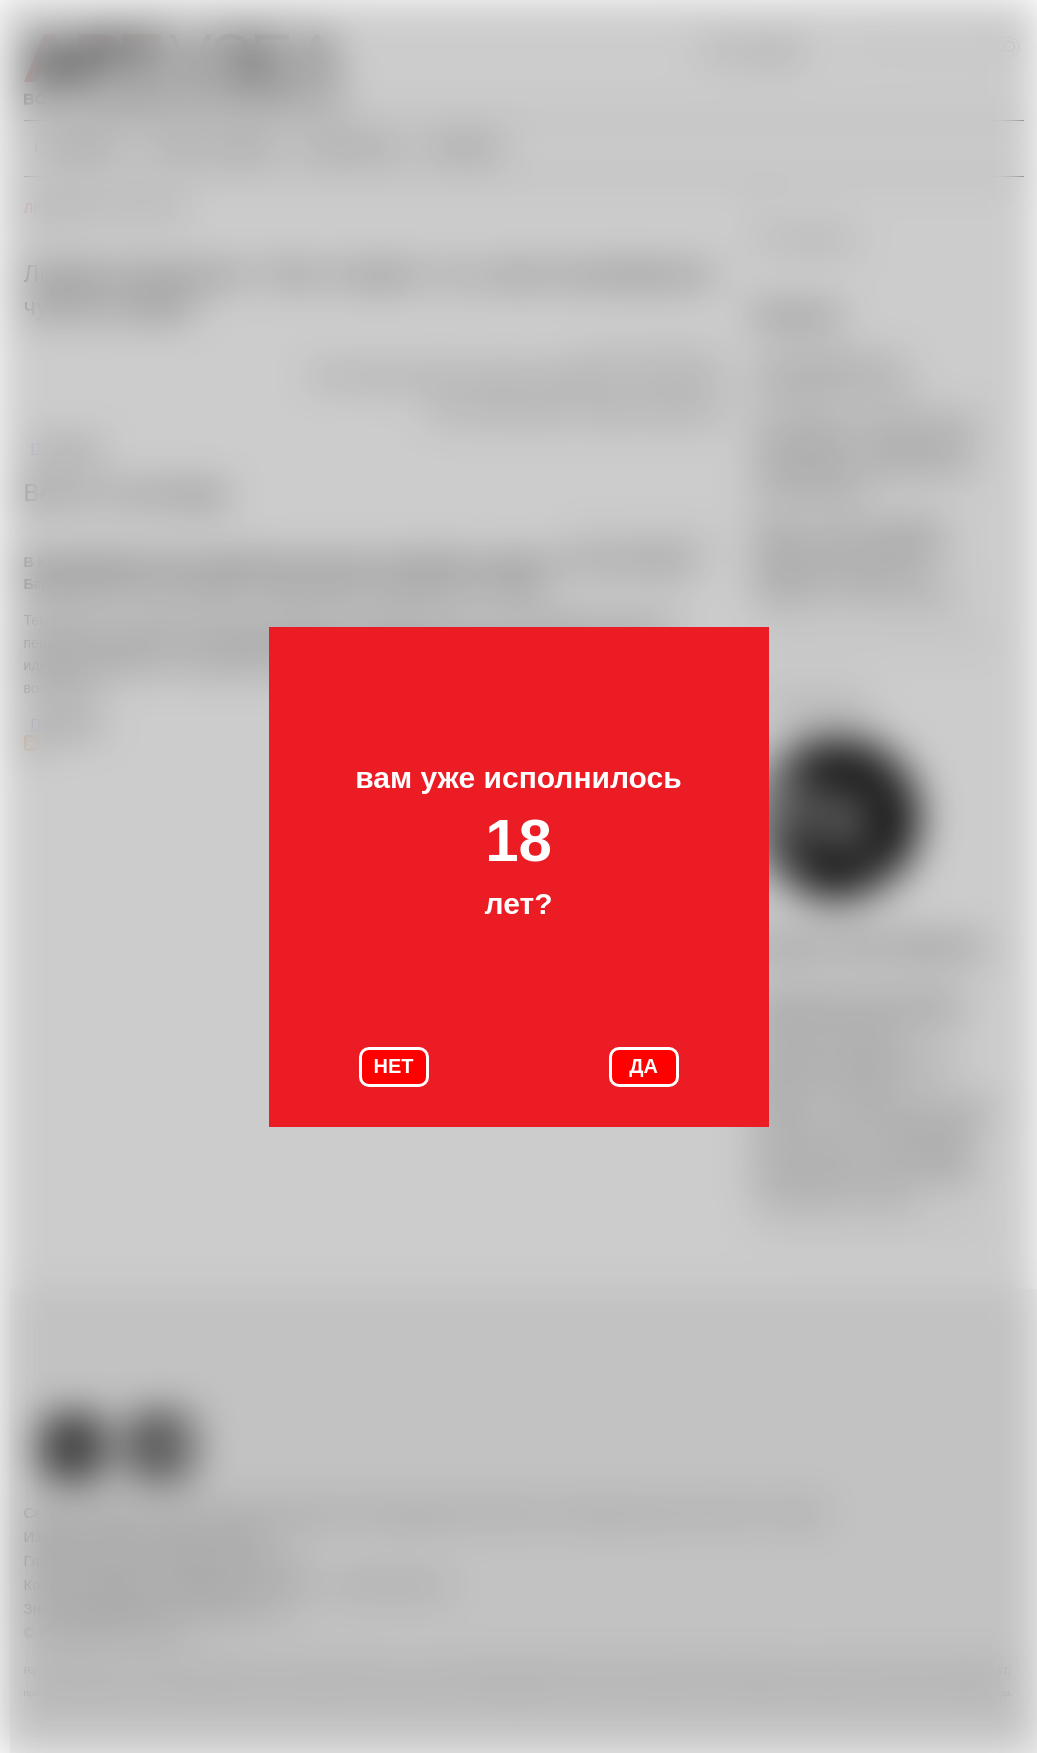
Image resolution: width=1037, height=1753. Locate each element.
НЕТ (394, 1066)
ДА (643, 1066)
